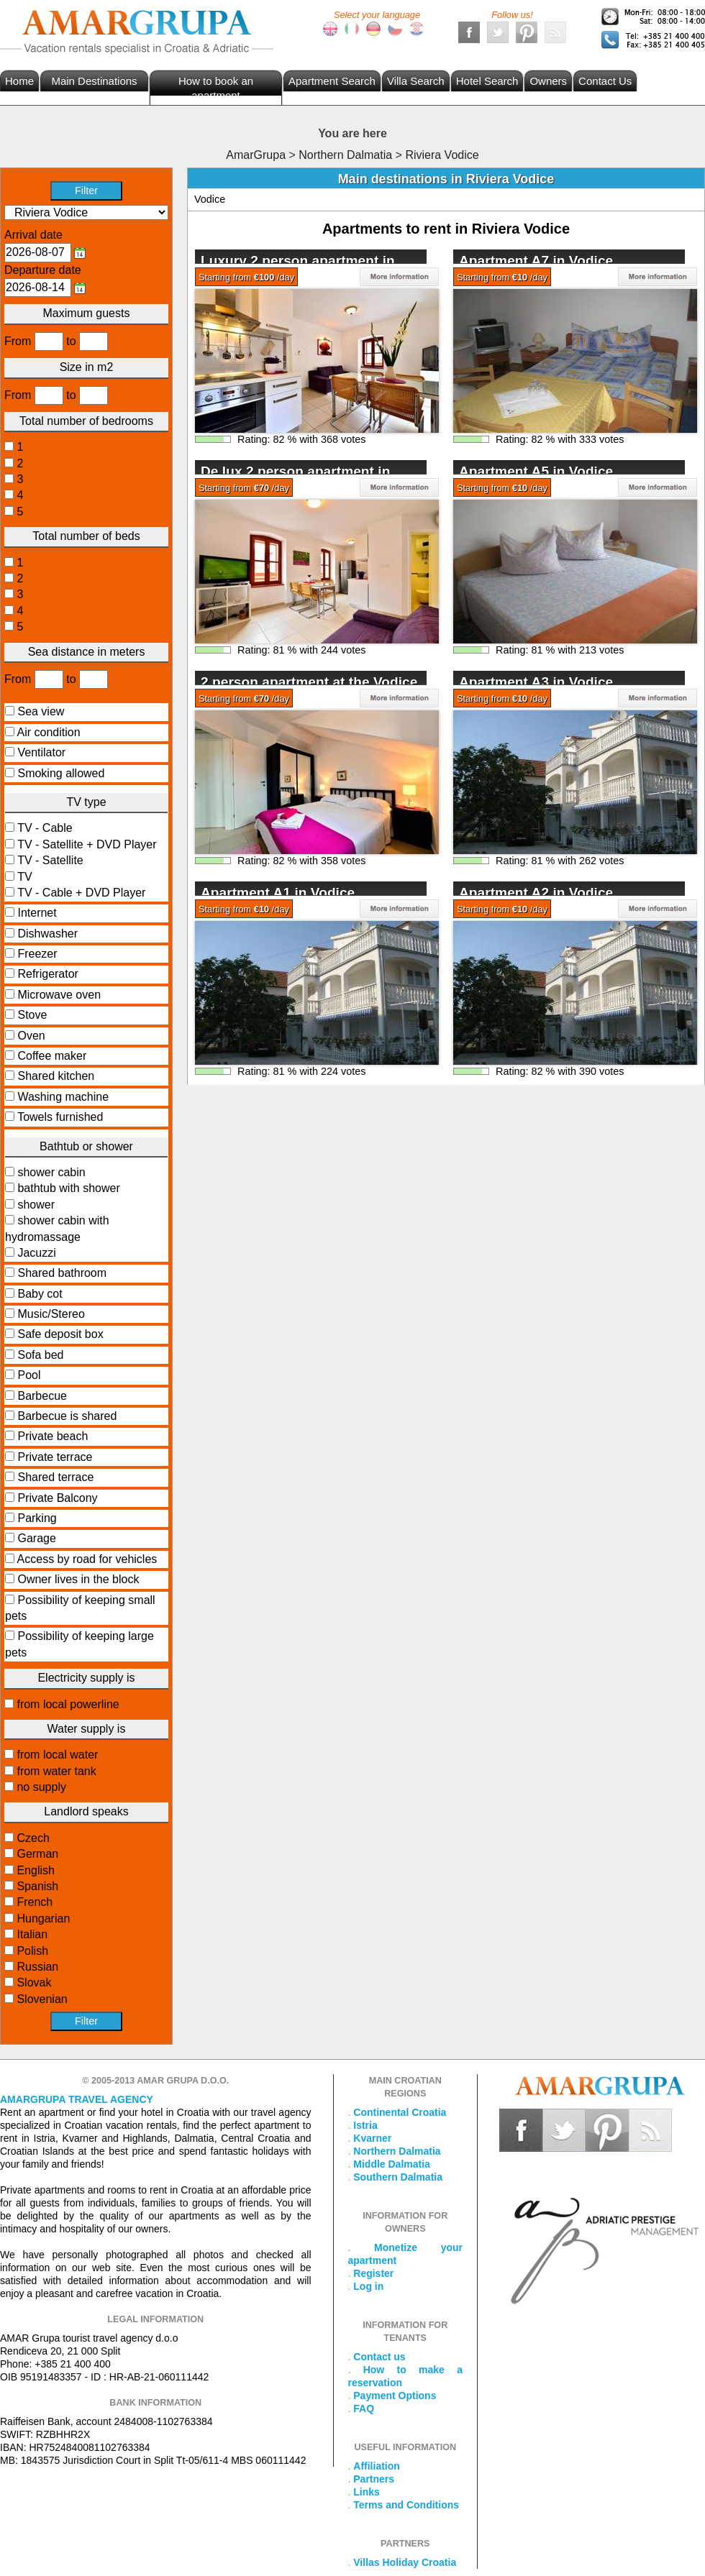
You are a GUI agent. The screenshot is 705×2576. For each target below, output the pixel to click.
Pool (28, 1375)
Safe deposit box (60, 1334)
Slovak (32, 1982)
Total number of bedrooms (86, 421)
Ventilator (41, 752)
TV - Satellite (48, 860)
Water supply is (86, 1729)
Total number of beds (86, 536)
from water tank (55, 1771)
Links (366, 2492)
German (36, 1854)
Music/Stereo (50, 1314)
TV (23, 877)
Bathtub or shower (86, 1146)
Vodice (209, 199)
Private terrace (54, 1457)
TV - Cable (43, 828)
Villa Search (416, 81)
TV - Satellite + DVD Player (85, 844)
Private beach (52, 1436)
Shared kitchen (55, 1076)
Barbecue (42, 1396)
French (33, 1902)
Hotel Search (487, 81)
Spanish (36, 1886)
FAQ (363, 2408)
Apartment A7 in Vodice (536, 260)
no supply (40, 1787)
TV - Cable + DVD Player (79, 892)
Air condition (49, 732)
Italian (30, 1934)
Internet (36, 913)
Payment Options (394, 2395)
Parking (36, 1518)
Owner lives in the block (78, 1579)
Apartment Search (332, 81)
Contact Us (605, 81)
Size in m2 (87, 367)
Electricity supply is (86, 1678)
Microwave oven (59, 995)
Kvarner (372, 2138)
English (34, 1870)
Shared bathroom (61, 1273)
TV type (86, 802)
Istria (365, 2125)
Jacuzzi (35, 1253)
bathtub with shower (67, 1188)
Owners (548, 81)
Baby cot (39, 1294)
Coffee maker (51, 1056)
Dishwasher (47, 933)
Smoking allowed (60, 773)
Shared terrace (55, 1477)
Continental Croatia (399, 2112)
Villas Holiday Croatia (404, 2562)
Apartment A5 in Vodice (536, 471)
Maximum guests (86, 313)
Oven (31, 1036)
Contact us (379, 2356)
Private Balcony (57, 1498)
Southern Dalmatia (397, 2177)
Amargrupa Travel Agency (76, 2099)
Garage (36, 1538)
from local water (56, 1754)
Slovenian (41, 1999)
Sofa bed (40, 1355)
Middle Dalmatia (391, 2164)
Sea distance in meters (86, 652)
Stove (32, 1015)
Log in (368, 2286)
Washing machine (63, 1097)
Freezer (37, 954)
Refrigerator (47, 974)
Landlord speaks (86, 1811)
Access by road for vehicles (87, 1559)
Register (373, 2273)
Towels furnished (60, 1117)
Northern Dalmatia (396, 2151)
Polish (31, 1951)
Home (19, 81)
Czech (32, 1838)
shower (34, 1204)
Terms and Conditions (406, 2505)
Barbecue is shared (67, 1416)
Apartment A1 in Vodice (278, 892)
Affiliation (376, 2466)
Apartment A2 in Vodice (536, 892)
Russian (36, 1967)
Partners (373, 2479)
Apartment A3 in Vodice (536, 681)
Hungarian (42, 1918)
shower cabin (50, 1172)
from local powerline (66, 1704)
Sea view (40, 711)
